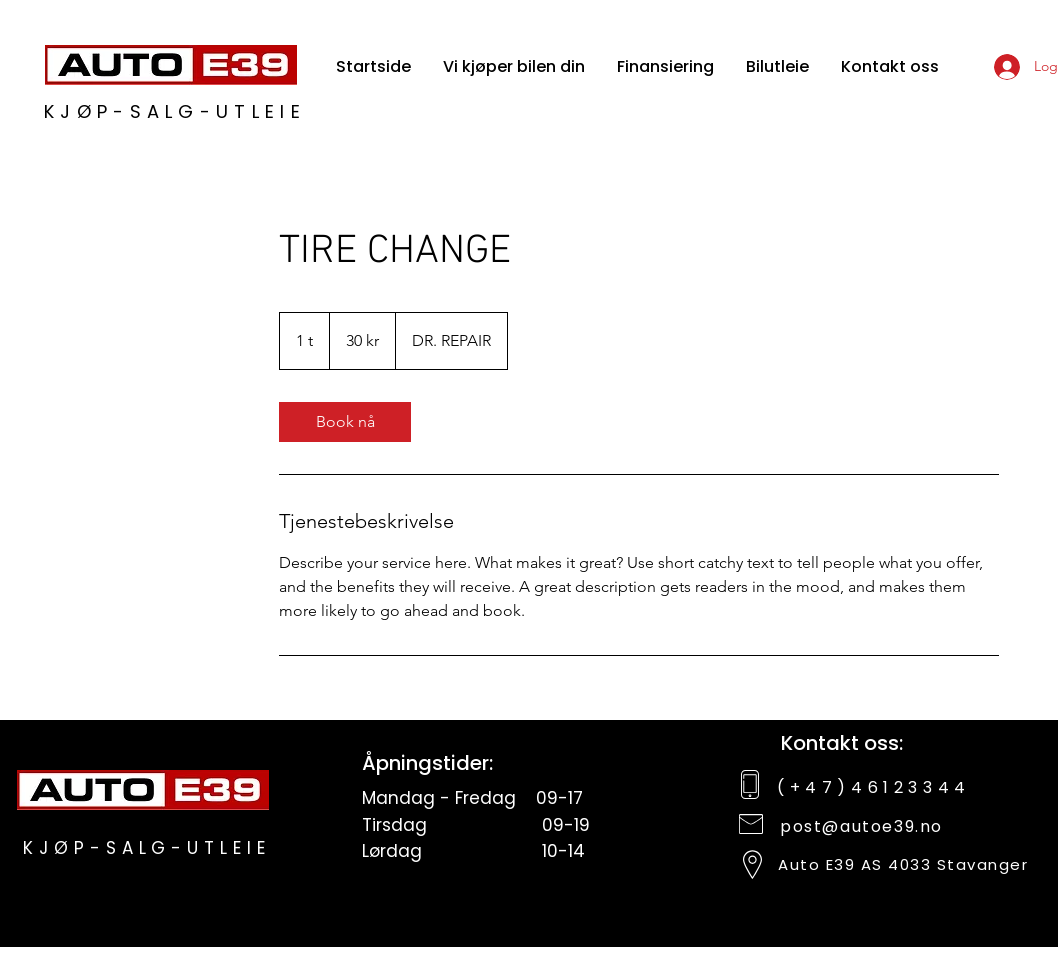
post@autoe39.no (861, 826)
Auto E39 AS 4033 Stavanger (903, 864)
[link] (345, 422)
